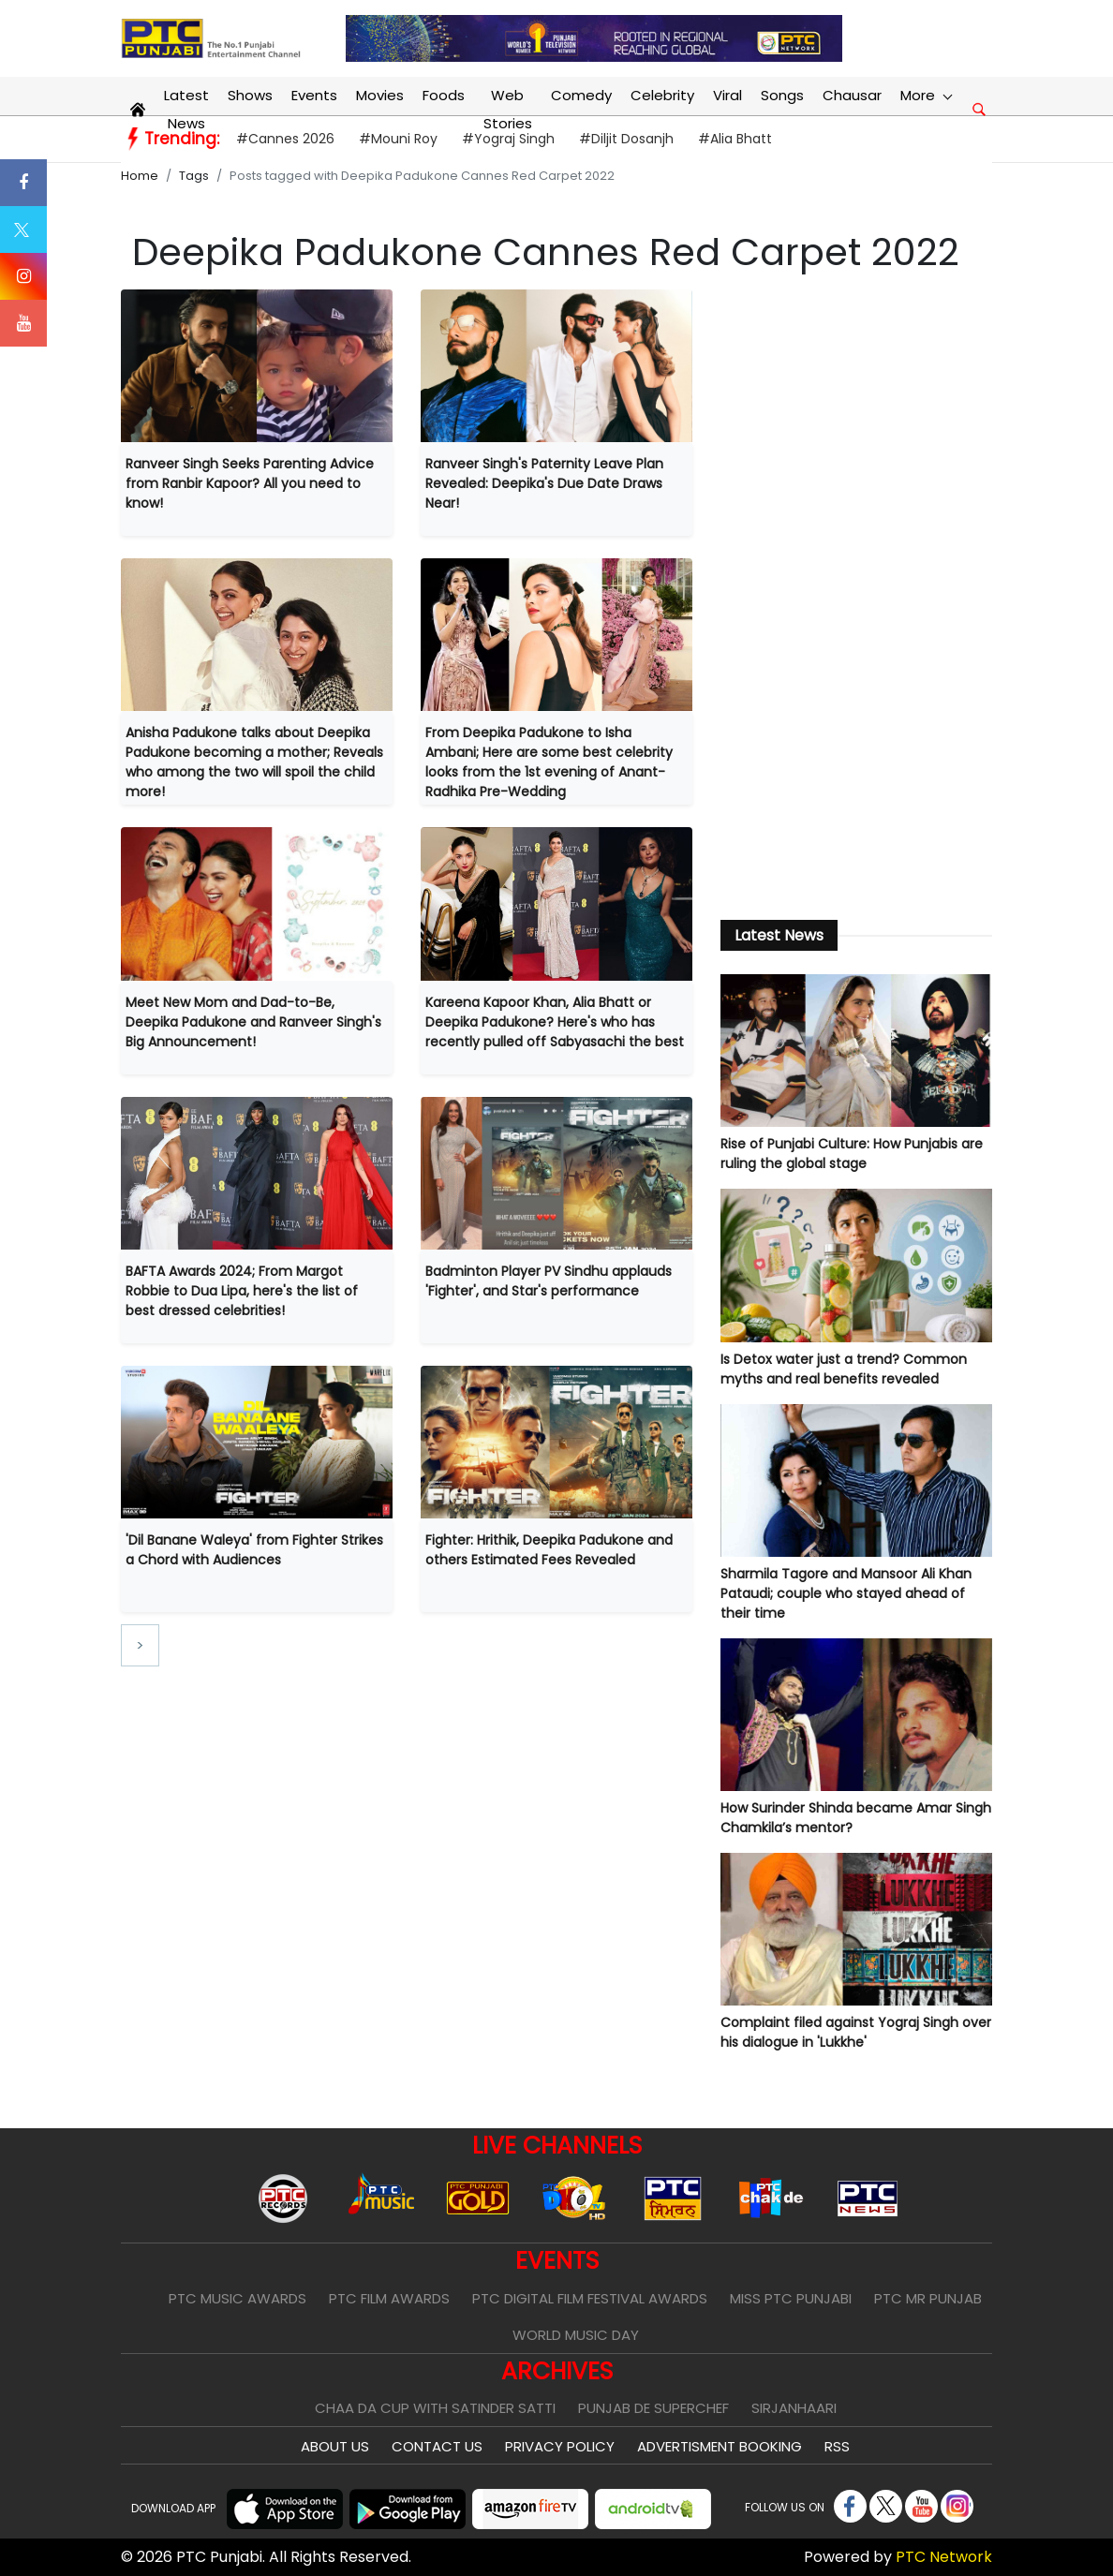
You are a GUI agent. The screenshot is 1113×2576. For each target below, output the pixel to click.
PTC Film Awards (389, 2298)
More (925, 95)
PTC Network (944, 2557)
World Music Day (575, 2335)
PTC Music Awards (237, 2298)
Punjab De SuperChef (653, 2408)
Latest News (186, 109)
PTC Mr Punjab (928, 2298)
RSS (837, 2446)
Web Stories (507, 109)
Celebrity (662, 95)
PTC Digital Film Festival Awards (589, 2298)
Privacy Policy (560, 2446)
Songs (782, 95)
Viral (727, 95)
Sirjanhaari (794, 2408)
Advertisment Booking (719, 2446)
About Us (335, 2446)
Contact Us (437, 2446)
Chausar (852, 95)
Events (314, 95)
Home (139, 176)
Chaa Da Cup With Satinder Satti (435, 2408)
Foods (444, 95)
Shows (250, 95)
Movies (380, 95)
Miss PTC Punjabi (791, 2298)
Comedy (581, 95)
